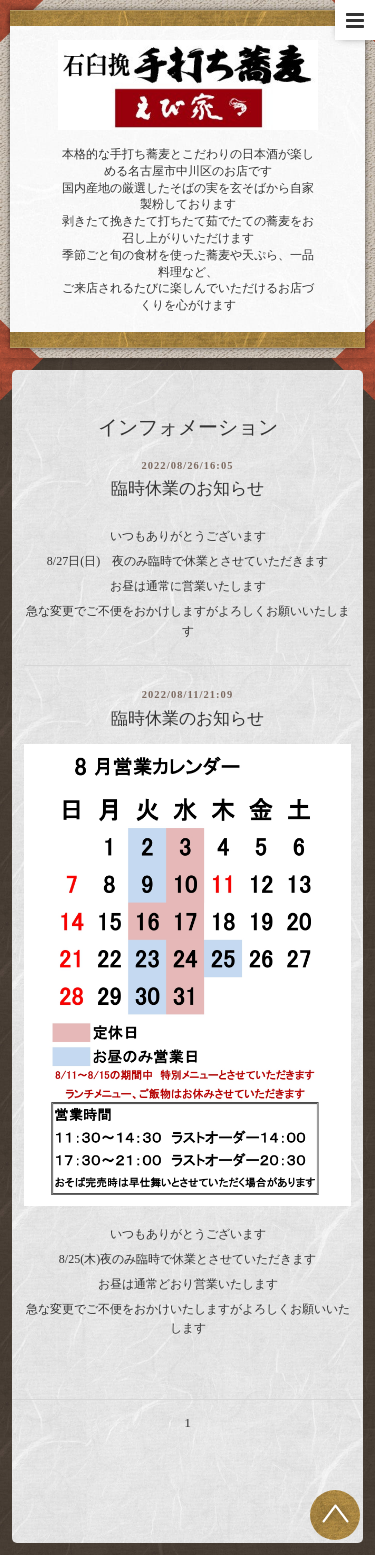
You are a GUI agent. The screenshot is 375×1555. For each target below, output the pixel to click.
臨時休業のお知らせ (187, 488)
